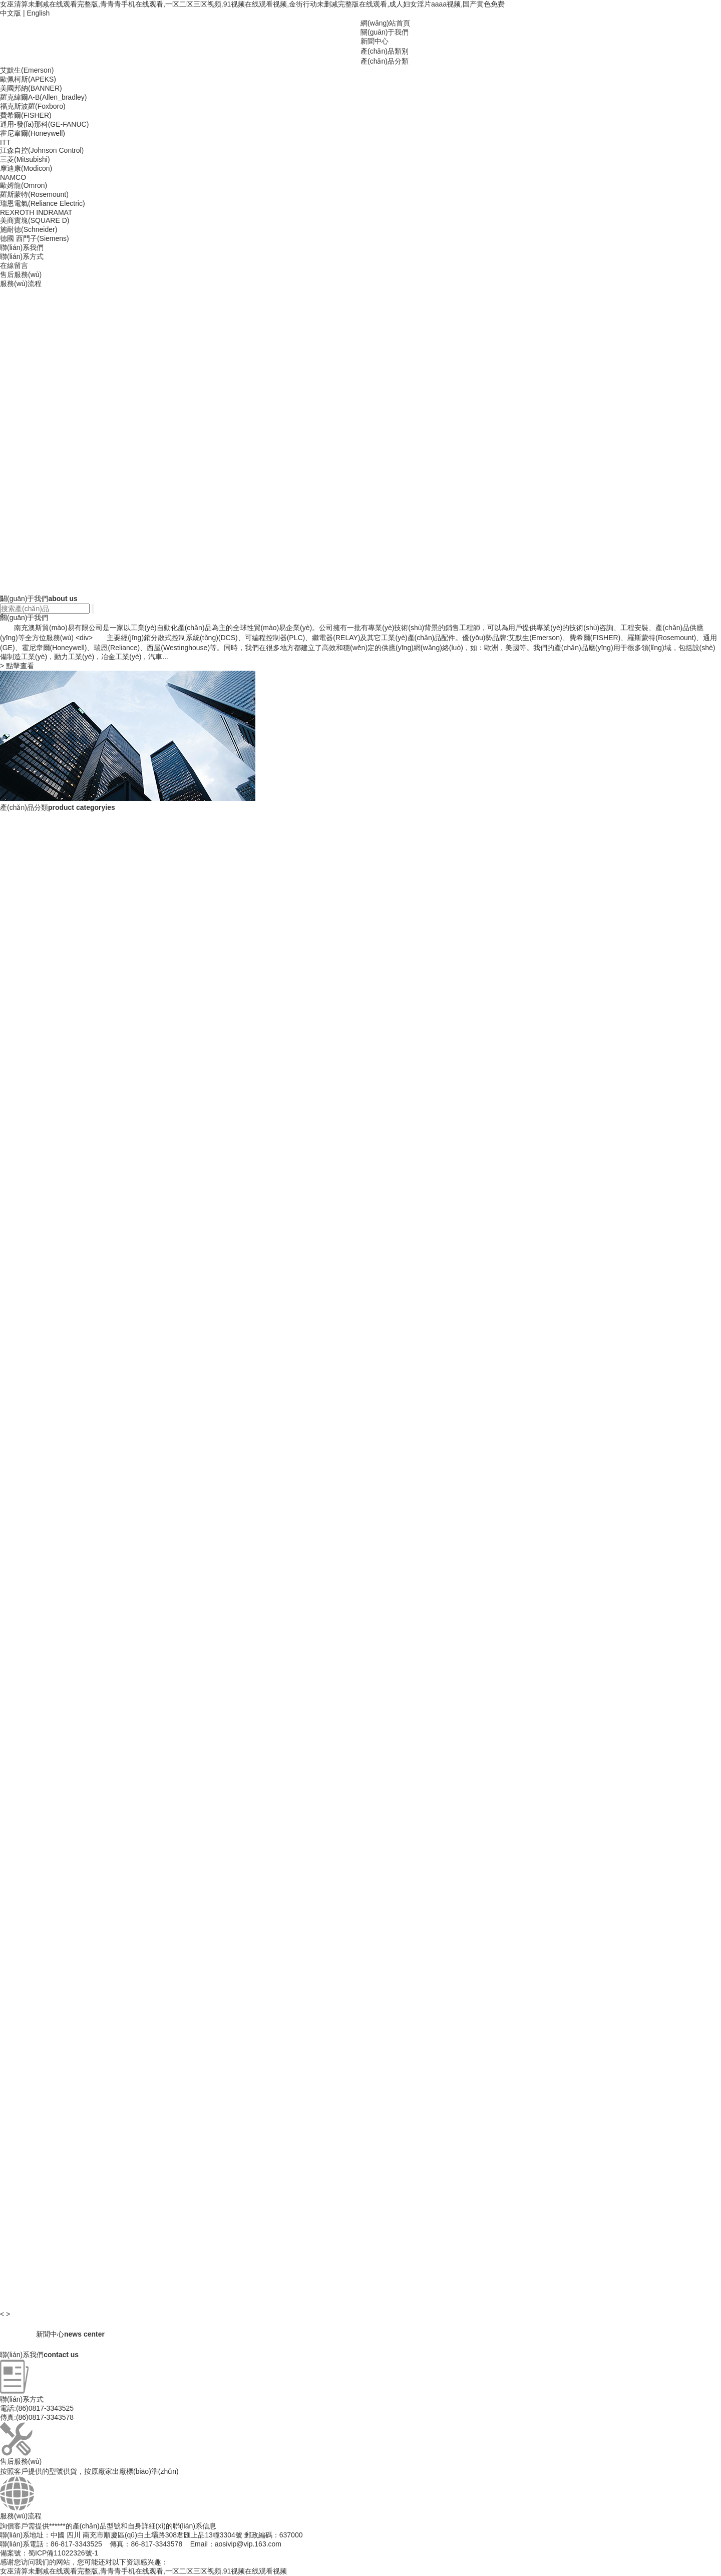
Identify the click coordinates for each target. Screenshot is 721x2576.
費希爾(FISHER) (26, 115)
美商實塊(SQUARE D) (34, 220)
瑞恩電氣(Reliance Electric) (42, 203)
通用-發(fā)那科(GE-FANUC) (44, 124)
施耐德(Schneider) (28, 229)
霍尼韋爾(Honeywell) (32, 133)
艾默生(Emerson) (27, 70)
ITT (5, 142)
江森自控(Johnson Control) (42, 150)
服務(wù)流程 (21, 283)
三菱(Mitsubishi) (25, 159)
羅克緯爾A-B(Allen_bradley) (43, 97)
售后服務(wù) (21, 274)
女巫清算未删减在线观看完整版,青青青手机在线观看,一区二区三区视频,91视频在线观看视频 (143, 2571)
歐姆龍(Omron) (23, 185)
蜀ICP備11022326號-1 (63, 2553)
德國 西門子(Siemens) (34, 238)
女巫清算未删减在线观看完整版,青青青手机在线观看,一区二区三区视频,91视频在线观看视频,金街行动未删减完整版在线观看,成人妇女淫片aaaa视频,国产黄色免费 (252, 4)
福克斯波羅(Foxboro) (33, 106)
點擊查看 (17, 666)
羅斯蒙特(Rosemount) (34, 194)
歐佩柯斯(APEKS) (28, 79)
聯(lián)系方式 (22, 256)
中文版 (10, 13)
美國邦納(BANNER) (31, 88)
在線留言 (14, 265)
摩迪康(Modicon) (26, 168)
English (38, 13)
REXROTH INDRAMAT (36, 212)
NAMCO (13, 177)
